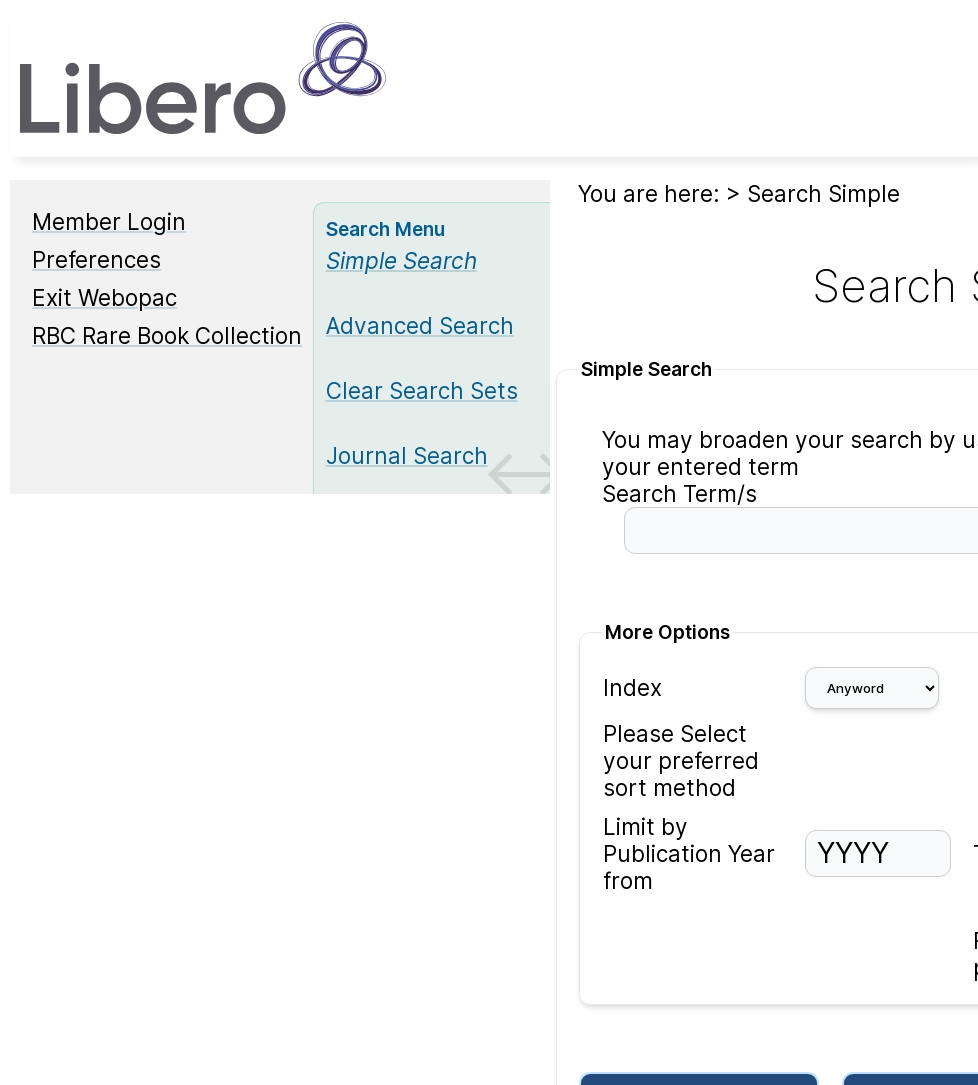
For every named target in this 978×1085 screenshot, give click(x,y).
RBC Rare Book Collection (167, 335)
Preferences (96, 259)
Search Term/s (679, 493)
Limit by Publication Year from (689, 853)
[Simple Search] (401, 260)
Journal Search (407, 455)
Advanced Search (420, 325)
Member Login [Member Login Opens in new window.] (109, 221)
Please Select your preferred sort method (681, 760)
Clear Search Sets (422, 390)
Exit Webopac (104, 297)
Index (632, 687)
